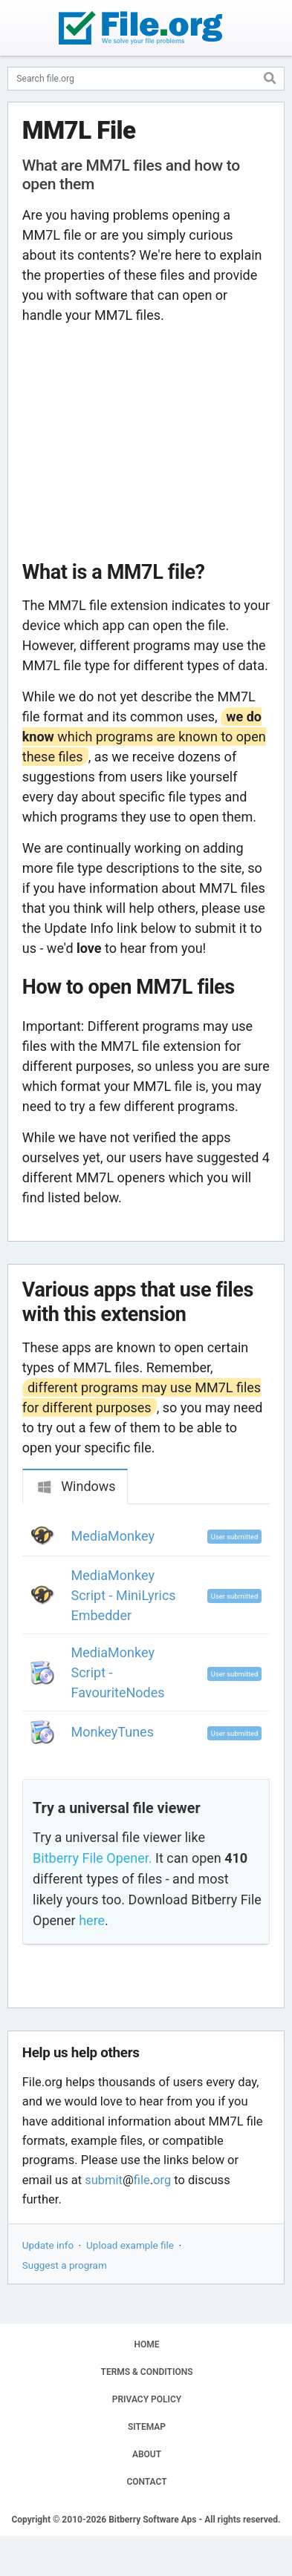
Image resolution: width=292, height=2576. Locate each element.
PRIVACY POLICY (146, 2399)
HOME (146, 2344)
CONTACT (146, 2482)
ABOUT (146, 2454)
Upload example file (130, 2245)
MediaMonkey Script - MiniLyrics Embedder (123, 1595)
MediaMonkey (113, 1536)
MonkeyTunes (112, 1732)
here (92, 1920)
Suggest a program (64, 2265)
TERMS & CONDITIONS (147, 2372)
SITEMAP (147, 2427)
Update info (48, 2245)
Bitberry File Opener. (92, 1858)
